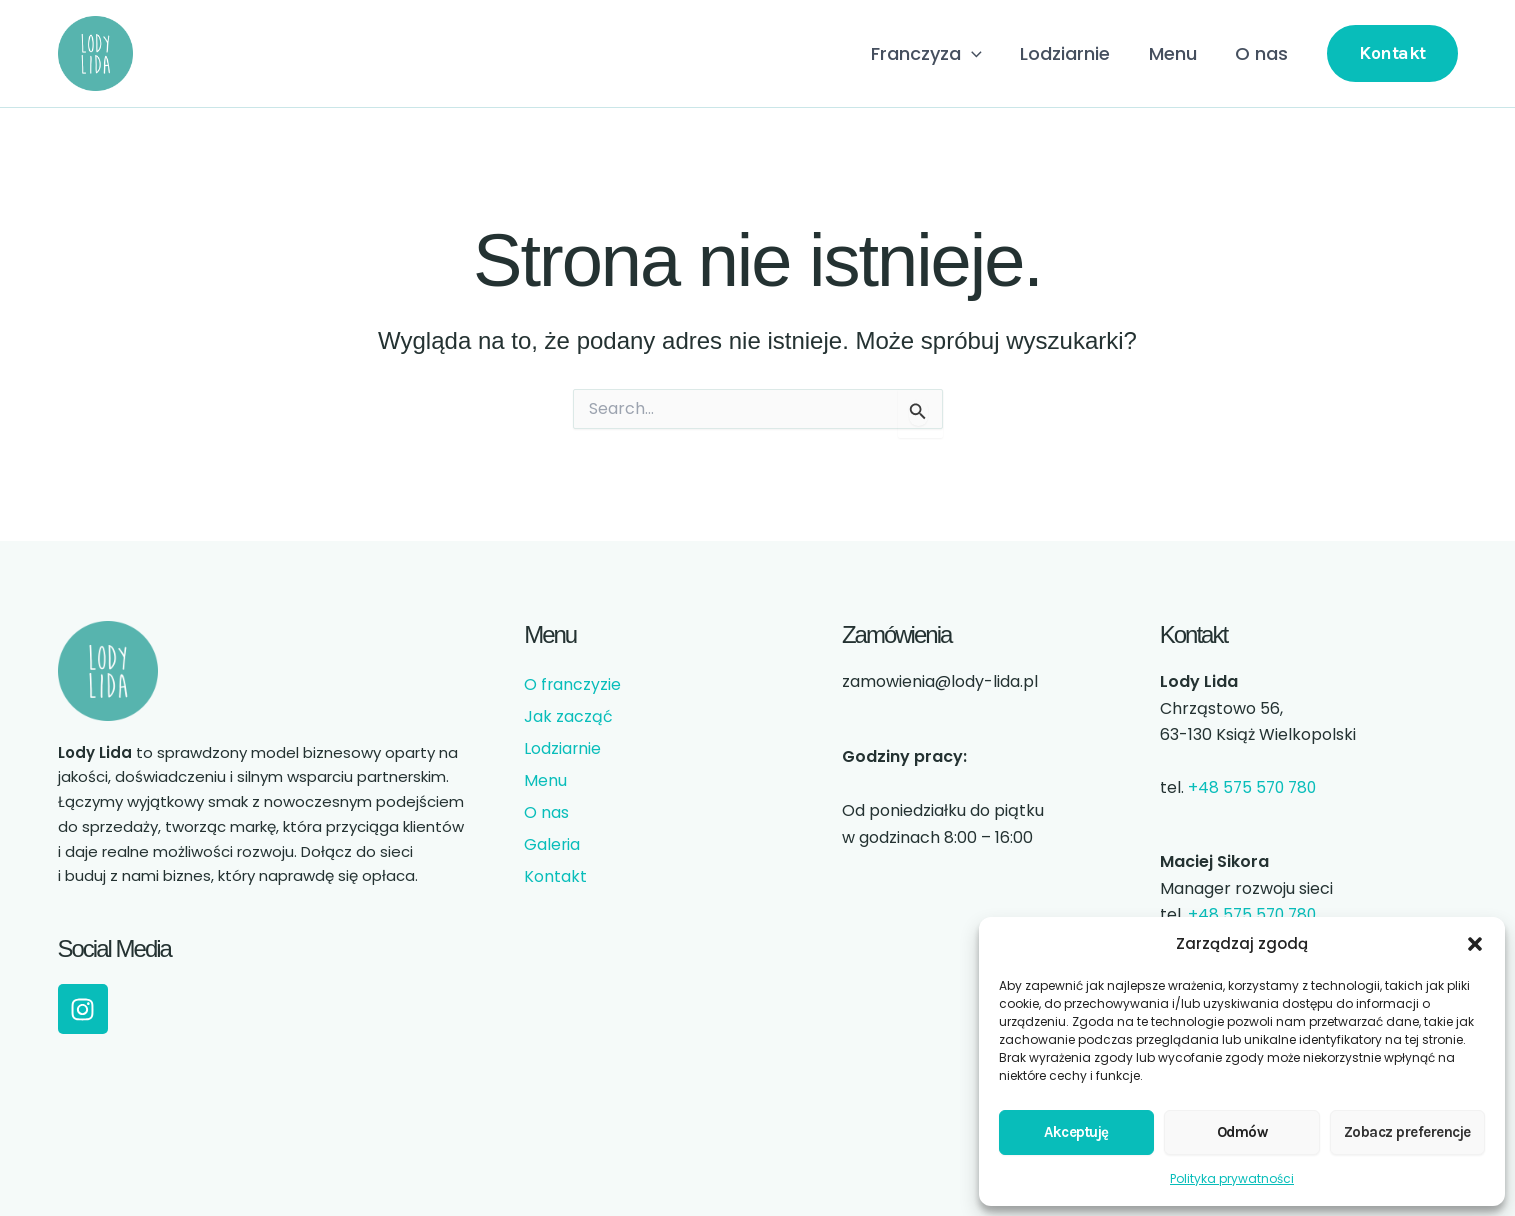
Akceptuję (1076, 1132)
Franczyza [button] (934, 54)
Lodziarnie (1071, 53)
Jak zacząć (568, 716)
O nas (1262, 53)
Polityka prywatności (1232, 1178)
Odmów (1242, 1132)
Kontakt (555, 876)
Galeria (552, 844)
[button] (1475, 944)
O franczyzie (573, 684)
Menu (1176, 53)
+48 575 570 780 (1254, 787)
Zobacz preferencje (1407, 1132)
